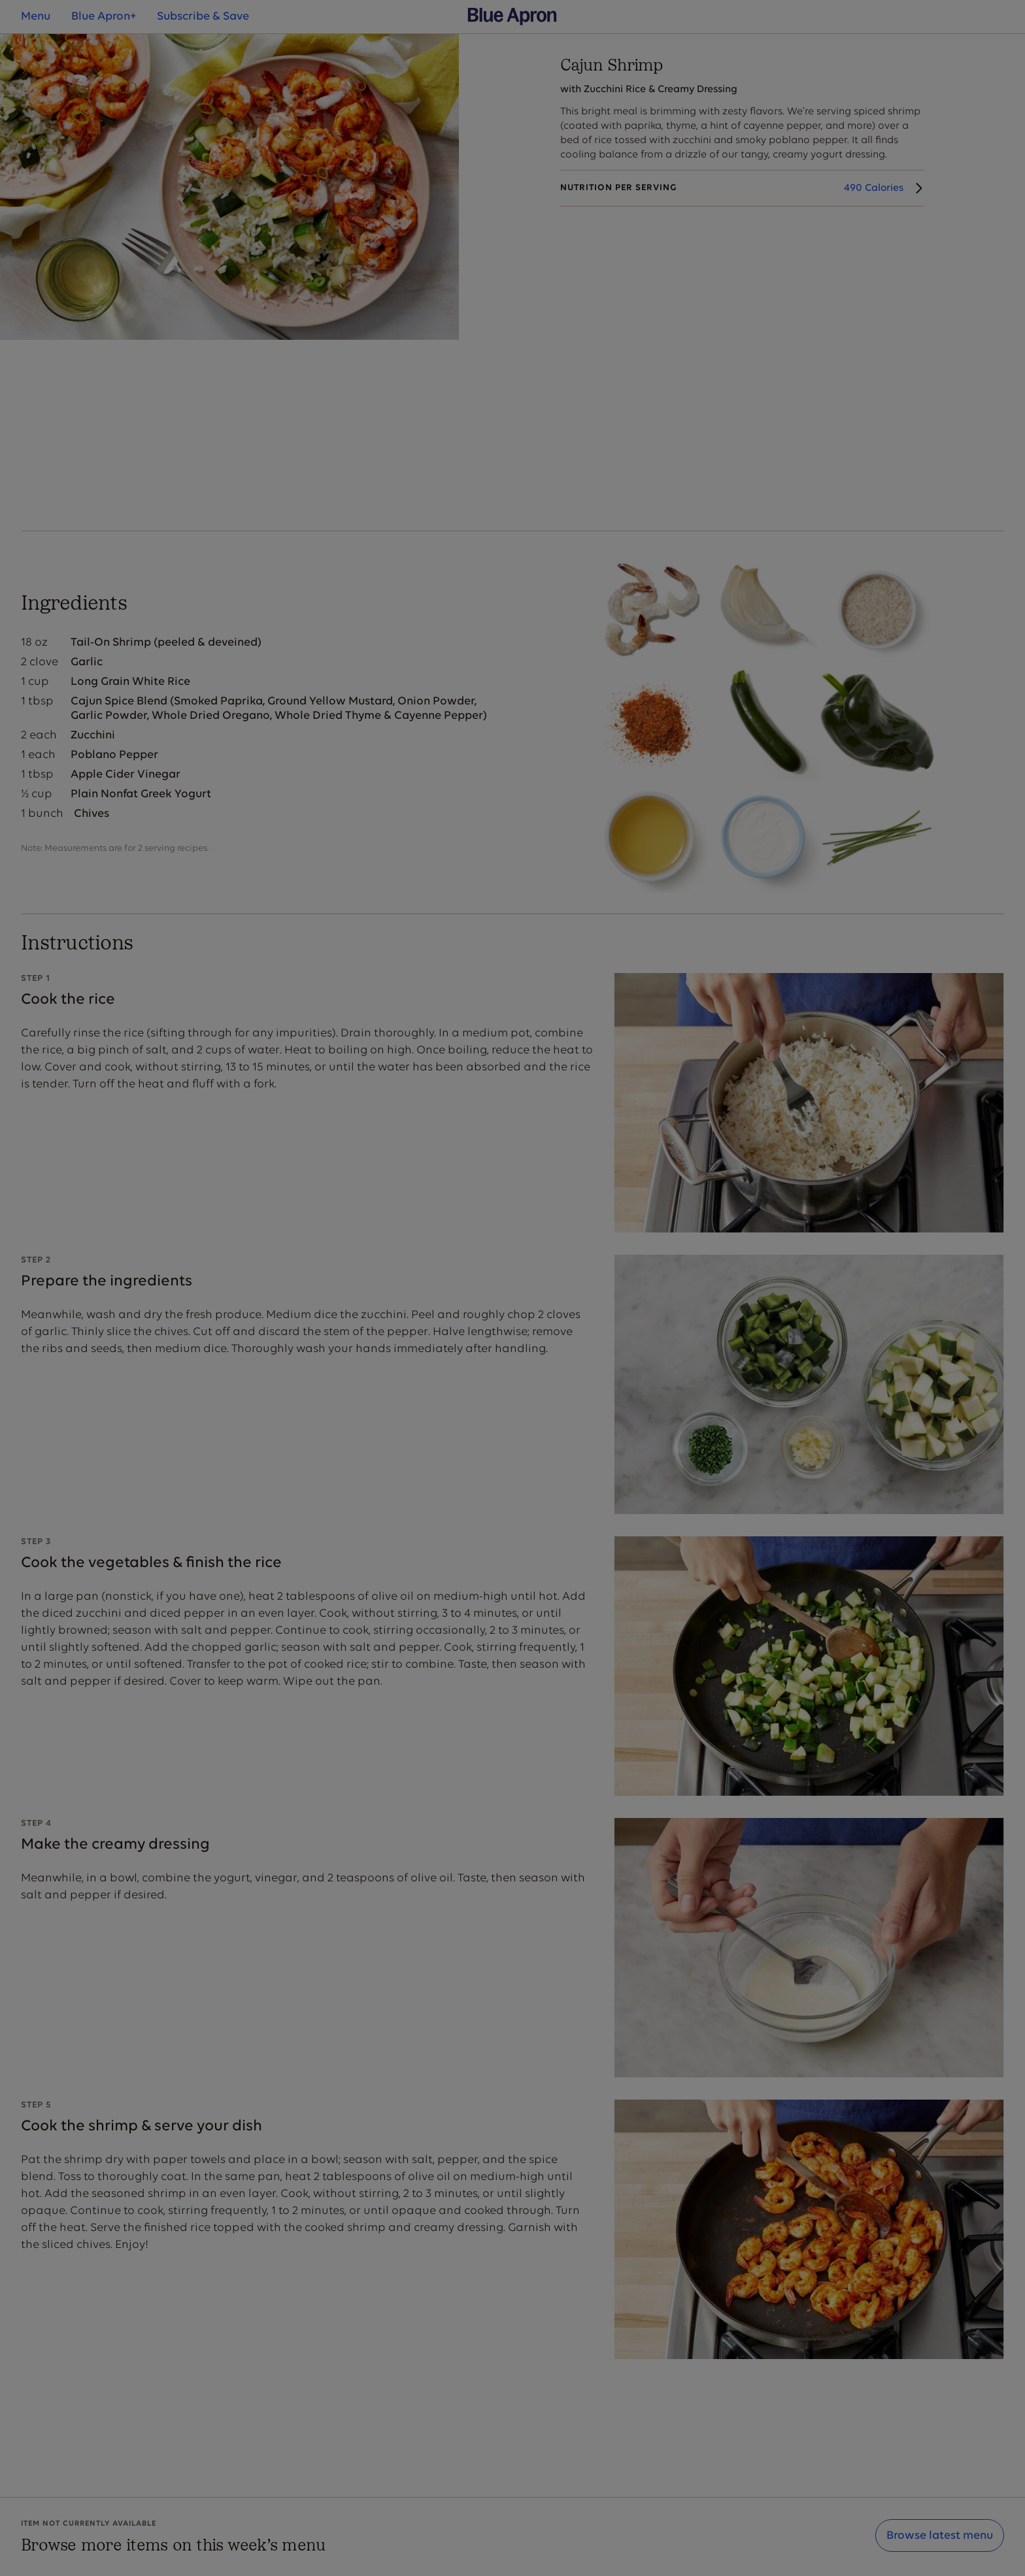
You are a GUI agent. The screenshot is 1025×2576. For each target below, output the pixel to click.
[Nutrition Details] (742, 188)
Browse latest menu (939, 2536)
